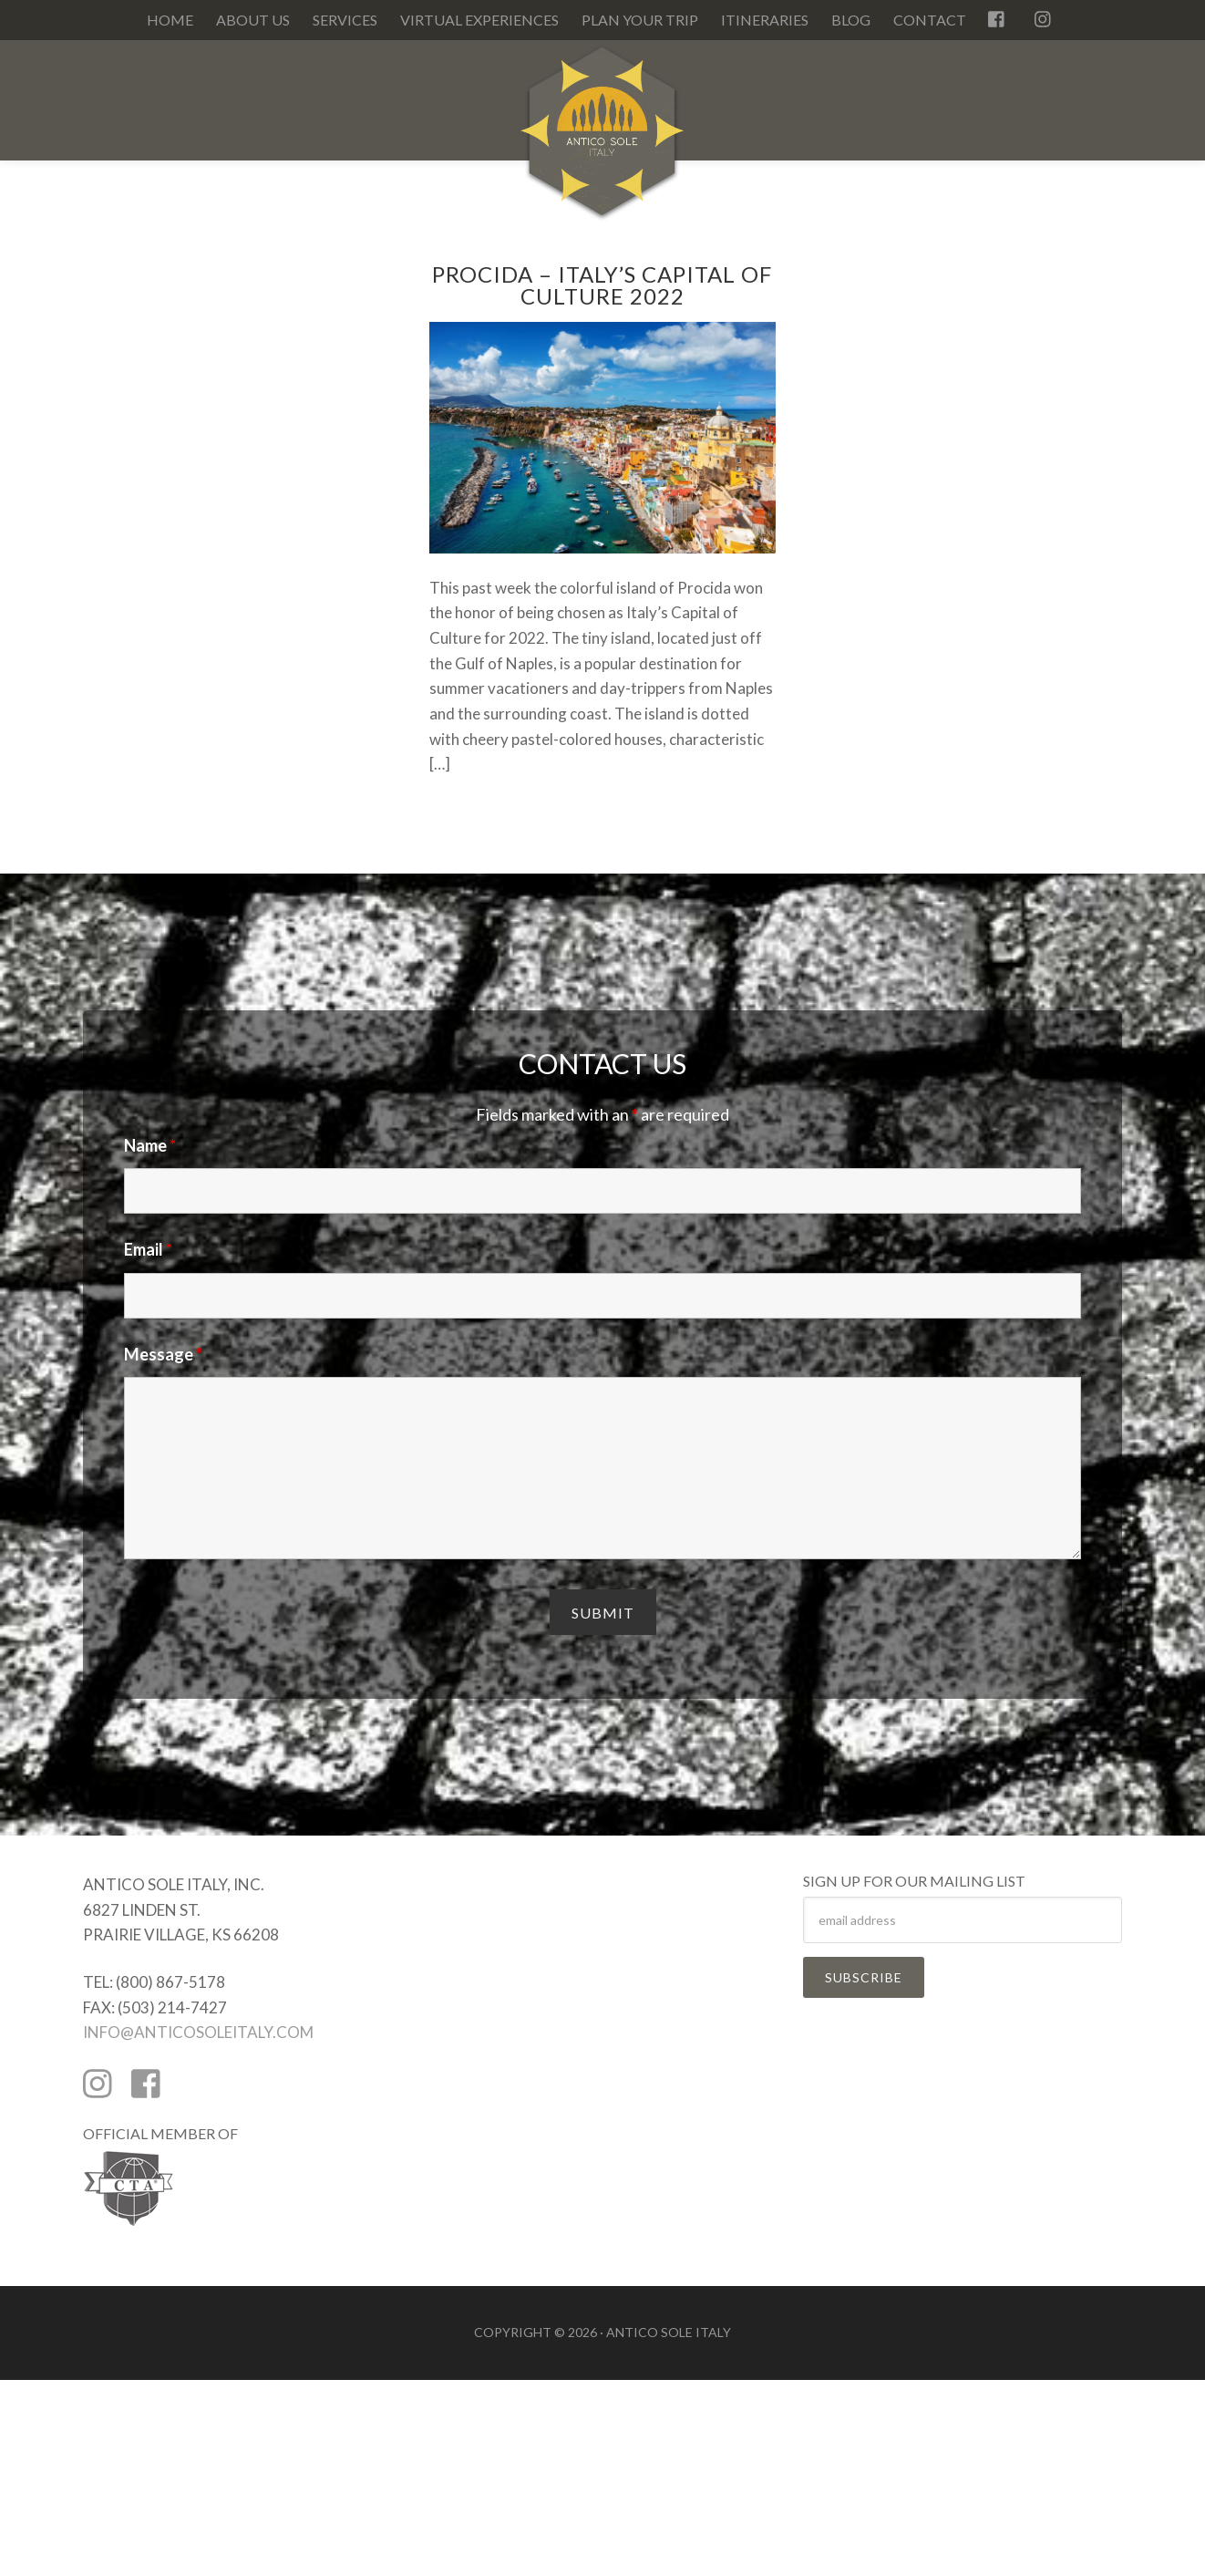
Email (148, 1249)
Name (150, 1145)
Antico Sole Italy (602, 140)
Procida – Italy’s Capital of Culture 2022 (602, 285)
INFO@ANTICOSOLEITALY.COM (198, 2032)
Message (163, 1354)
